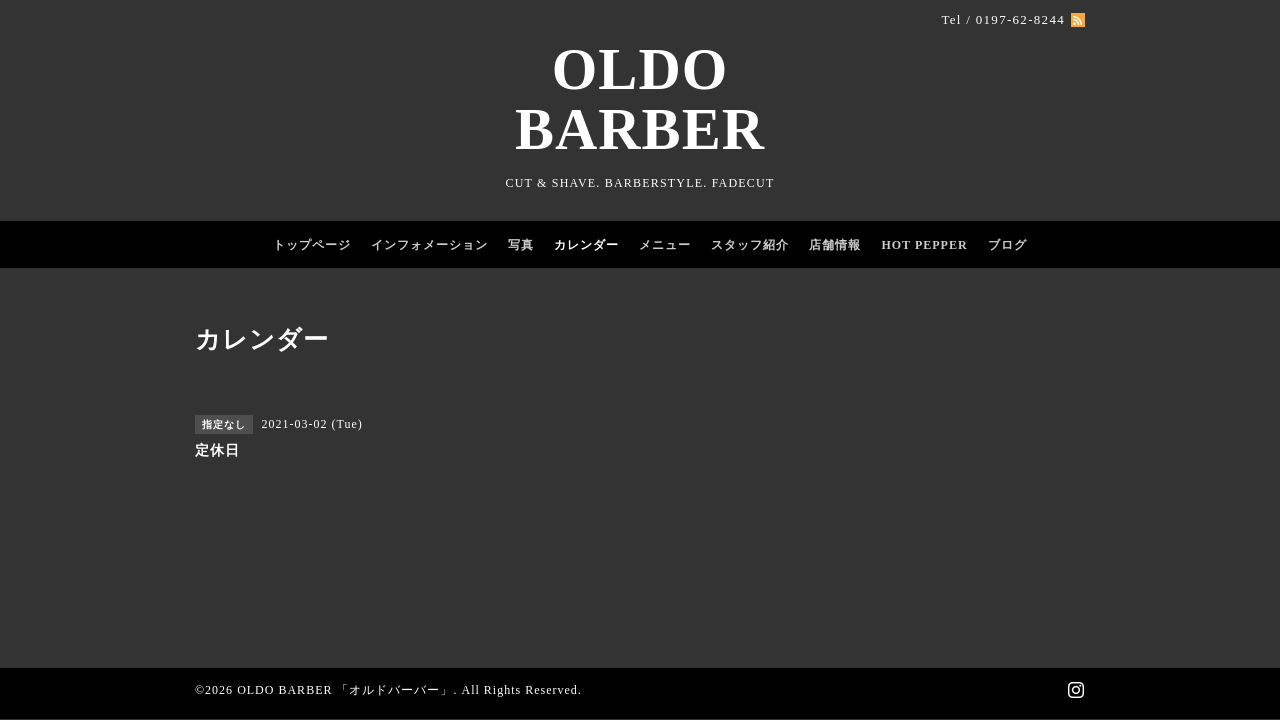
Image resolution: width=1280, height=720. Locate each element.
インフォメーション (429, 245)
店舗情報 (835, 245)
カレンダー (586, 245)
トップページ (312, 245)
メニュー (665, 245)
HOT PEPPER (924, 245)
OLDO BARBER (640, 99)
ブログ (1007, 245)
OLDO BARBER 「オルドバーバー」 (345, 690)
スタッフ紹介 (750, 245)
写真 (521, 245)
